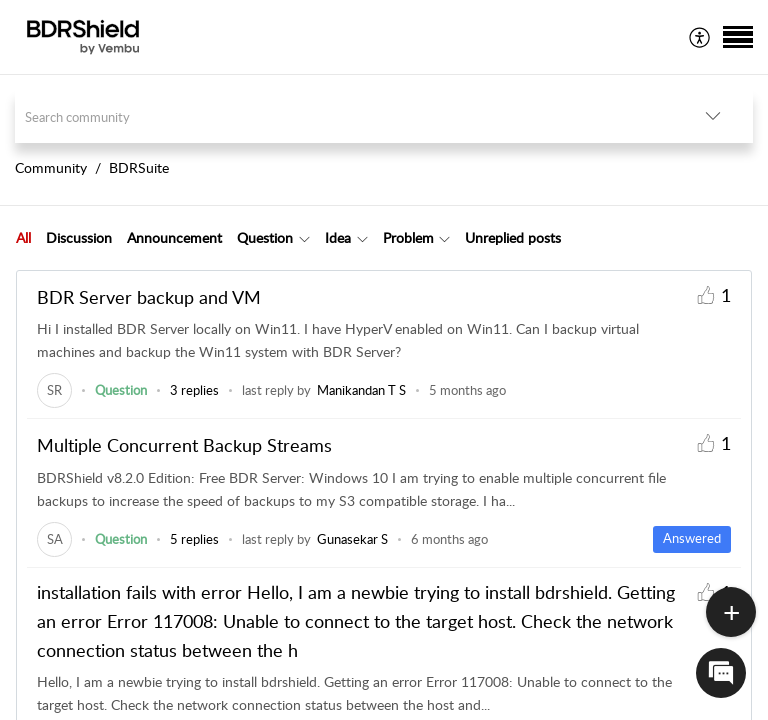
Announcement (174, 237)
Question (265, 237)
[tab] (23, 238)
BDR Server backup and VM (149, 297)
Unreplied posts (513, 237)
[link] (54, 390)
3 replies (194, 390)
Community (51, 167)
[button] (700, 37)
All (23, 237)
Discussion (79, 237)
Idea (338, 237)
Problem (408, 237)
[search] (344, 116)
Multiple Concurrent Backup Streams (184, 445)
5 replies (194, 539)
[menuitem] (700, 37)
